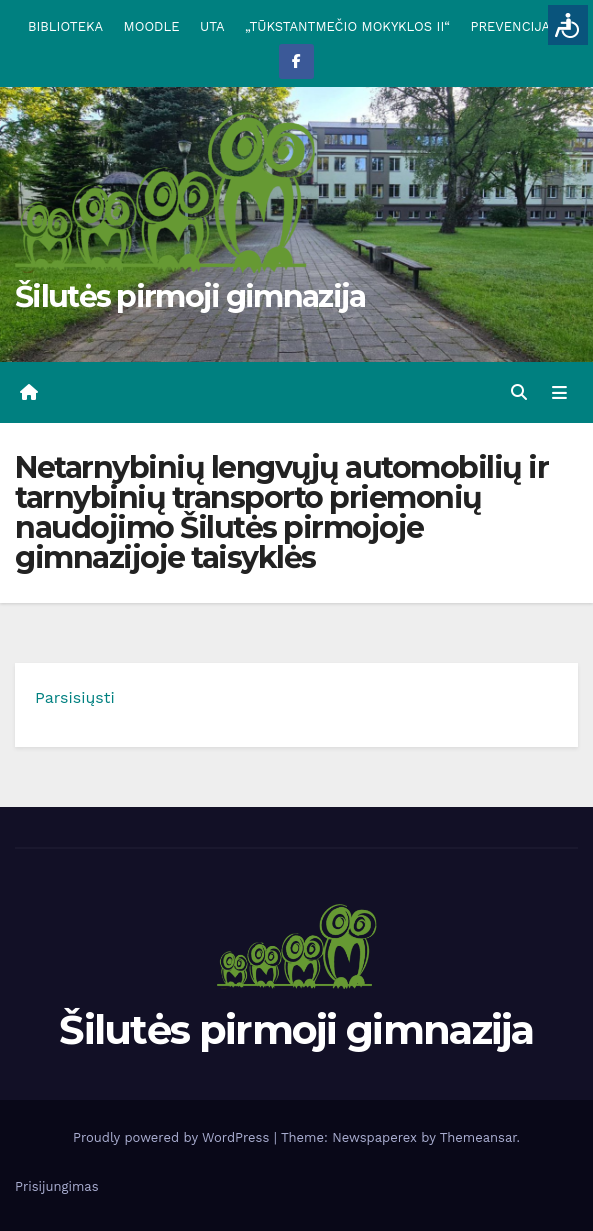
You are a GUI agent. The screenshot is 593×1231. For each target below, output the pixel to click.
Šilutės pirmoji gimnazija (190, 296)
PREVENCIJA (511, 26)
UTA (212, 26)
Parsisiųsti (75, 697)
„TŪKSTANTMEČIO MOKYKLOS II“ (347, 26)
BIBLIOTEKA (65, 26)
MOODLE (152, 26)
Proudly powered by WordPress (173, 1137)
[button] (519, 392)
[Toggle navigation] (559, 393)
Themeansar (478, 1137)
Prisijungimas (57, 1186)
